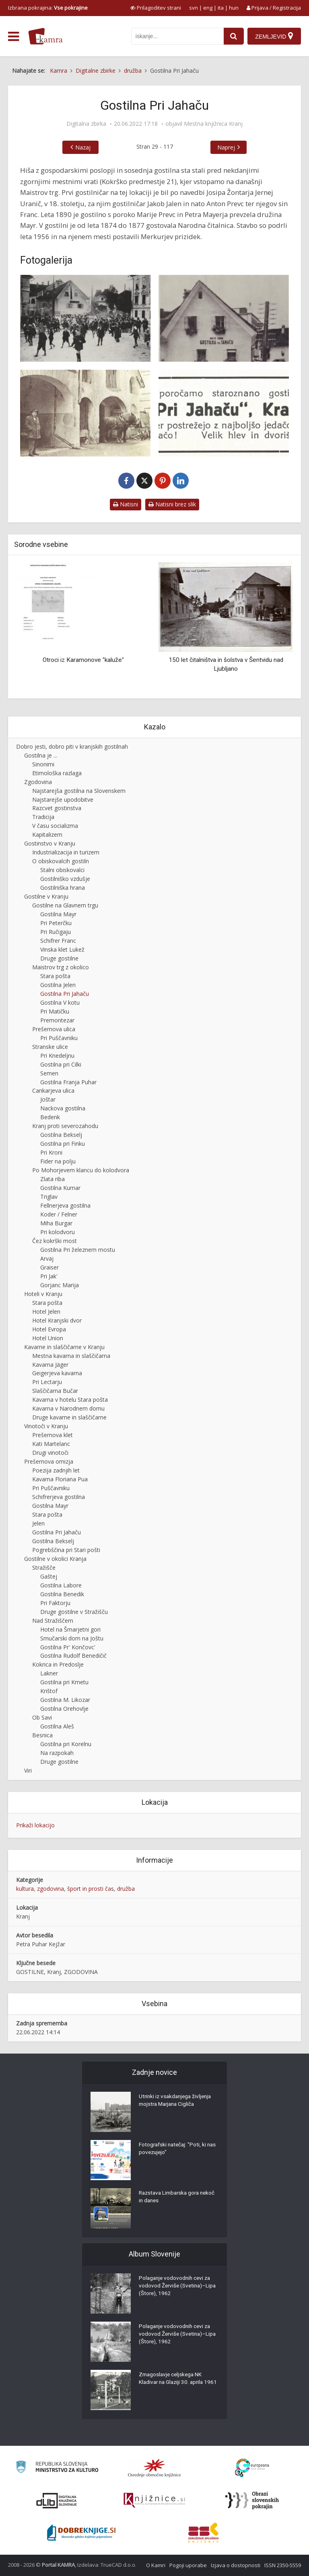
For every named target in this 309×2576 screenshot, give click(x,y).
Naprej (226, 147)
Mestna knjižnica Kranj (213, 123)
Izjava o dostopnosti (235, 2565)
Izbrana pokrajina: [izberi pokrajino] (48, 7)
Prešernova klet (52, 1435)
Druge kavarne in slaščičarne (69, 1417)
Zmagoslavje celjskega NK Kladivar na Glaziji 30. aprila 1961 (173, 2384)
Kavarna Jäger (50, 1364)
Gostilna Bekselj (61, 1135)
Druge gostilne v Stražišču (74, 1612)
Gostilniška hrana (62, 887)
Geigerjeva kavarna (57, 1373)
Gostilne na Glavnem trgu (65, 905)
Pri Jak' (49, 1276)
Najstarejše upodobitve (62, 799)
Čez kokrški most (54, 1241)
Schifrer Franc (58, 940)
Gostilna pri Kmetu (64, 1682)
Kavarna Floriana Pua (60, 1479)
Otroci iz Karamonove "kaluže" (83, 659)
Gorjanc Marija (59, 1285)
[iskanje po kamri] (176, 36)
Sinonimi (43, 764)
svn (193, 7)
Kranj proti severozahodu (65, 1126)
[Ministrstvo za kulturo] (57, 2468)
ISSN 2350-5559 (282, 2565)
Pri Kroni (51, 1152)
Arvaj (47, 1258)
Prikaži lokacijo (35, 1825)
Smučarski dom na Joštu (71, 1638)
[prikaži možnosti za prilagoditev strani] (155, 7)
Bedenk (50, 1117)
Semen (49, 1073)
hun (234, 7)
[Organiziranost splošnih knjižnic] (154, 2468)
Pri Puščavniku (59, 1038)
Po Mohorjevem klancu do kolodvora (80, 1170)
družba (126, 1888)
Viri (28, 1770)
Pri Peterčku (56, 923)
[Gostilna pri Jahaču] (224, 318)
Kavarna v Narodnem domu (68, 1408)
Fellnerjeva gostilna (65, 1205)
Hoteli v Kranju (43, 1294)
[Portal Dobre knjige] (81, 2533)
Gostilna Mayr (58, 914)
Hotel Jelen (46, 1311)
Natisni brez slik (172, 504)
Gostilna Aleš (57, 1726)
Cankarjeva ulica (53, 1090)
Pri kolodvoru (57, 1232)
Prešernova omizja (48, 1461)
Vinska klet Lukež (62, 949)
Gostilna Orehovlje (64, 1708)
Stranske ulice (50, 1046)
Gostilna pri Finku (62, 1143)
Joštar (48, 1099)
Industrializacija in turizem (65, 852)
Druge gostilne (59, 958)
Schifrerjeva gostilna (58, 1497)
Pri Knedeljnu (57, 1055)
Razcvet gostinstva (56, 808)
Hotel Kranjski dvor (57, 1320)
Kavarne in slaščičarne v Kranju (64, 1347)
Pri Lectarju (47, 1382)
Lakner (49, 1673)
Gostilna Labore (61, 1585)
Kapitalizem (47, 834)
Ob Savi (42, 1717)
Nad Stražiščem (52, 1620)
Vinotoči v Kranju (46, 1426)
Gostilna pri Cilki (60, 1064)
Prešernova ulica (53, 1029)
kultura (25, 1888)
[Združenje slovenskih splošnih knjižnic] (154, 2500)
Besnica (42, 1735)
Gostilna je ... (40, 755)
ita (221, 7)
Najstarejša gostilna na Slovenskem (79, 791)
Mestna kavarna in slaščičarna (71, 1356)
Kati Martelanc (51, 1444)
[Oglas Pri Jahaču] (224, 413)
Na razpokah (57, 1753)
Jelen (38, 1523)
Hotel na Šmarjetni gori (70, 1629)
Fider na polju (58, 1161)
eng (207, 7)
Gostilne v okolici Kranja (55, 1558)
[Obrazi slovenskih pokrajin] (252, 2500)
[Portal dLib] (57, 2500)
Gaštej (48, 1576)
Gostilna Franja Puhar (68, 1082)
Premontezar (57, 1020)
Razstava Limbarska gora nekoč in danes (171, 2198)
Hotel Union (47, 1338)
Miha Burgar (56, 1223)
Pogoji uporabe (188, 2565)
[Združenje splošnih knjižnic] (203, 2533)
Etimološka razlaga (57, 773)
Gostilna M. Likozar (65, 1700)
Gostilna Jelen (58, 985)
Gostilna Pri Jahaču (64, 993)
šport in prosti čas (90, 1888)
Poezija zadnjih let (56, 1470)
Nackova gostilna (62, 1108)
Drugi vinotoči (50, 1452)
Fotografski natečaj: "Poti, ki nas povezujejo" (174, 2150)
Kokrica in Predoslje (58, 1664)
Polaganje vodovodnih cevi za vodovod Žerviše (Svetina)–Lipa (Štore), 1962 (176, 2287)
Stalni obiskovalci (62, 870)
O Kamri (155, 2565)
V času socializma (55, 825)
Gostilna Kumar (60, 1188)
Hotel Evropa (49, 1329)
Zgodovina (38, 782)
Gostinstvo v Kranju (49, 843)
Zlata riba (52, 1179)
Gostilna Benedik (62, 1594)
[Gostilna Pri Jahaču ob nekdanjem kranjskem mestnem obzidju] (85, 318)
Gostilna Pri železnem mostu (77, 1249)
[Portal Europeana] (252, 2468)
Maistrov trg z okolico (60, 967)
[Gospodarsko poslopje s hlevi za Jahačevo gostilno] (85, 413)
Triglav (49, 1196)
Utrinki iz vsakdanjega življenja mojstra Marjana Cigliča (177, 2102)
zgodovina (50, 1888)
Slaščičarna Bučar (55, 1390)
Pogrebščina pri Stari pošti (66, 1550)
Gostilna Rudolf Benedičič (73, 1655)
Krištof (49, 1691)
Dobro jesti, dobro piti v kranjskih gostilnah (72, 746)
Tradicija (43, 817)
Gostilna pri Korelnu (65, 1744)
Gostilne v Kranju (46, 896)
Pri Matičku (54, 1011)
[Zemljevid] (274, 36)
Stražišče (44, 1567)
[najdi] (233, 36)
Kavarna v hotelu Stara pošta (70, 1399)
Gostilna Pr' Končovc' (67, 1647)
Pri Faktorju (55, 1603)
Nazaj (83, 147)
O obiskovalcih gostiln (60, 861)
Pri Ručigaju (55, 932)
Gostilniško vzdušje (65, 879)
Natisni (125, 504)
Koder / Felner (58, 1214)
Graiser (49, 1267)
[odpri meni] (13, 36)
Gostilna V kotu (60, 1002)
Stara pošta (55, 976)
